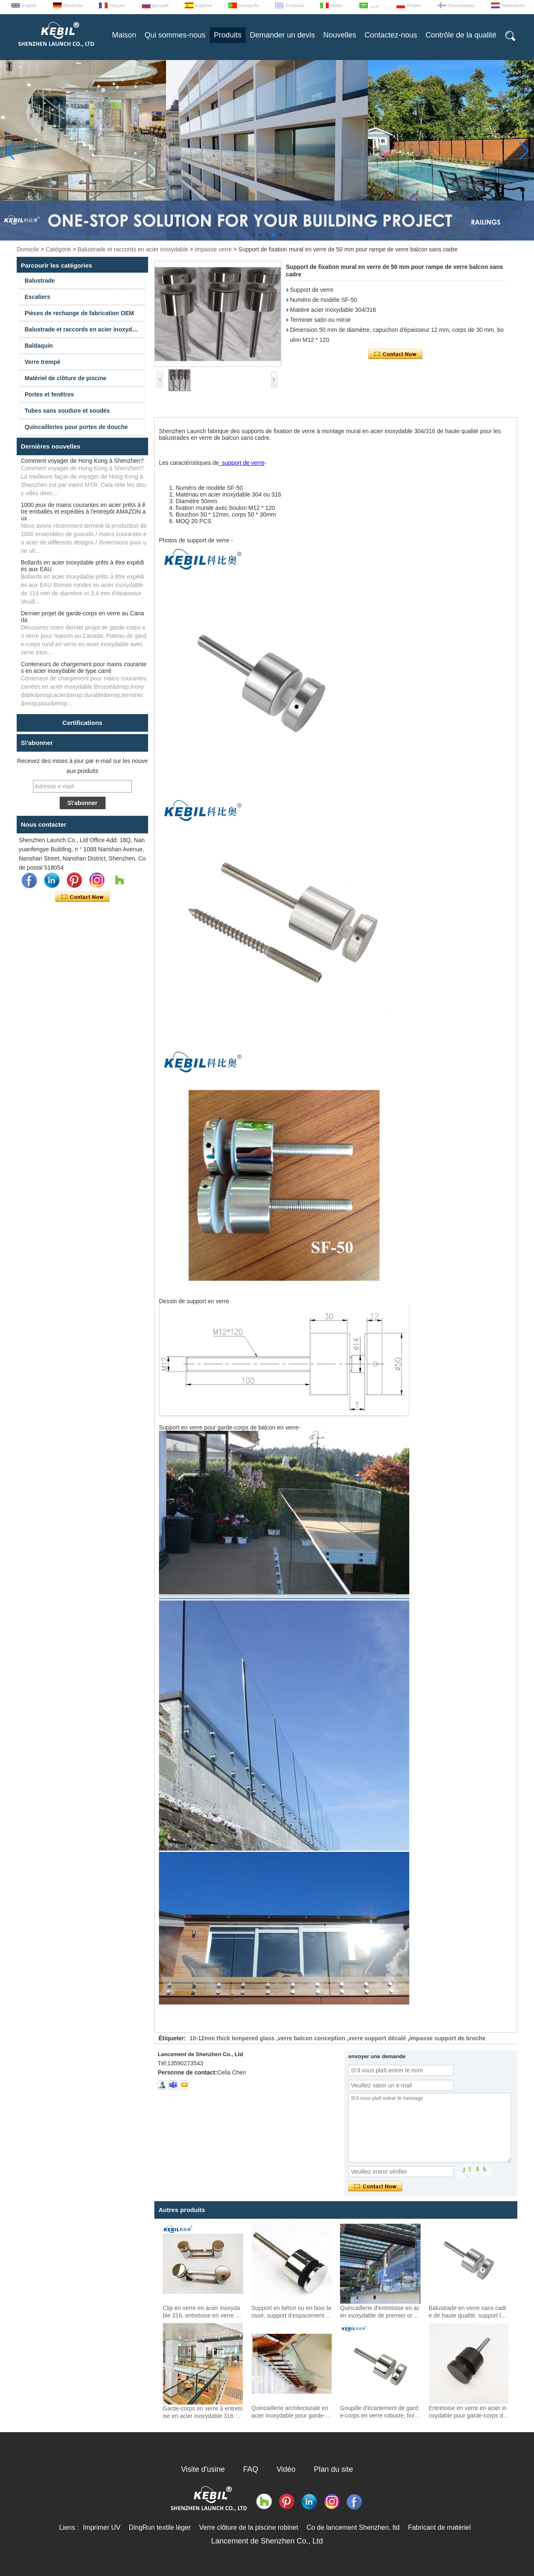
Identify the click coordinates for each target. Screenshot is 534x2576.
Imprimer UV (102, 2527)
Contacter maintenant (82, 897)
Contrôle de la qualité (461, 35)
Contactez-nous (391, 35)
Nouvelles (339, 35)
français (117, 5)
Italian (336, 5)
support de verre (241, 462)
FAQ (250, 2469)
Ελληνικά (294, 5)
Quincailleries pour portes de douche (76, 427)
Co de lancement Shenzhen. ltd (353, 2527)
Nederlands (513, 5)
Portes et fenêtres (49, 394)
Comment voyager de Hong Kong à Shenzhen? (82, 460)
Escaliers (37, 296)
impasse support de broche (447, 2038)
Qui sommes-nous (175, 35)
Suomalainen (461, 5)
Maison (124, 35)
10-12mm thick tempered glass (232, 2038)
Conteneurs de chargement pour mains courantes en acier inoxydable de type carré (83, 667)
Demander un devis (282, 35)
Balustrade (40, 280)
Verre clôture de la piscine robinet (248, 2527)
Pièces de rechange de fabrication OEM (79, 313)
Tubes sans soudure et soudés (67, 410)
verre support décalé (377, 2038)
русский (160, 5)
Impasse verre (213, 249)
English (29, 5)
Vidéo (286, 2469)
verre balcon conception (311, 2038)
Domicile (28, 249)
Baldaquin (39, 345)
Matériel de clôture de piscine (65, 378)
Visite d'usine (203, 2469)
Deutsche (73, 5)
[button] (253, 234)
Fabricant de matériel (439, 2527)
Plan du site (333, 2469)
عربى (375, 5)
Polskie (414, 5)
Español (203, 5)
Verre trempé (42, 362)
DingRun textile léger (160, 2527)
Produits (228, 35)
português (249, 5)
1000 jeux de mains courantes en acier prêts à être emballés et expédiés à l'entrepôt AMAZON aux (83, 512)
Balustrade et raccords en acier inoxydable (133, 249)
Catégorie (58, 249)
